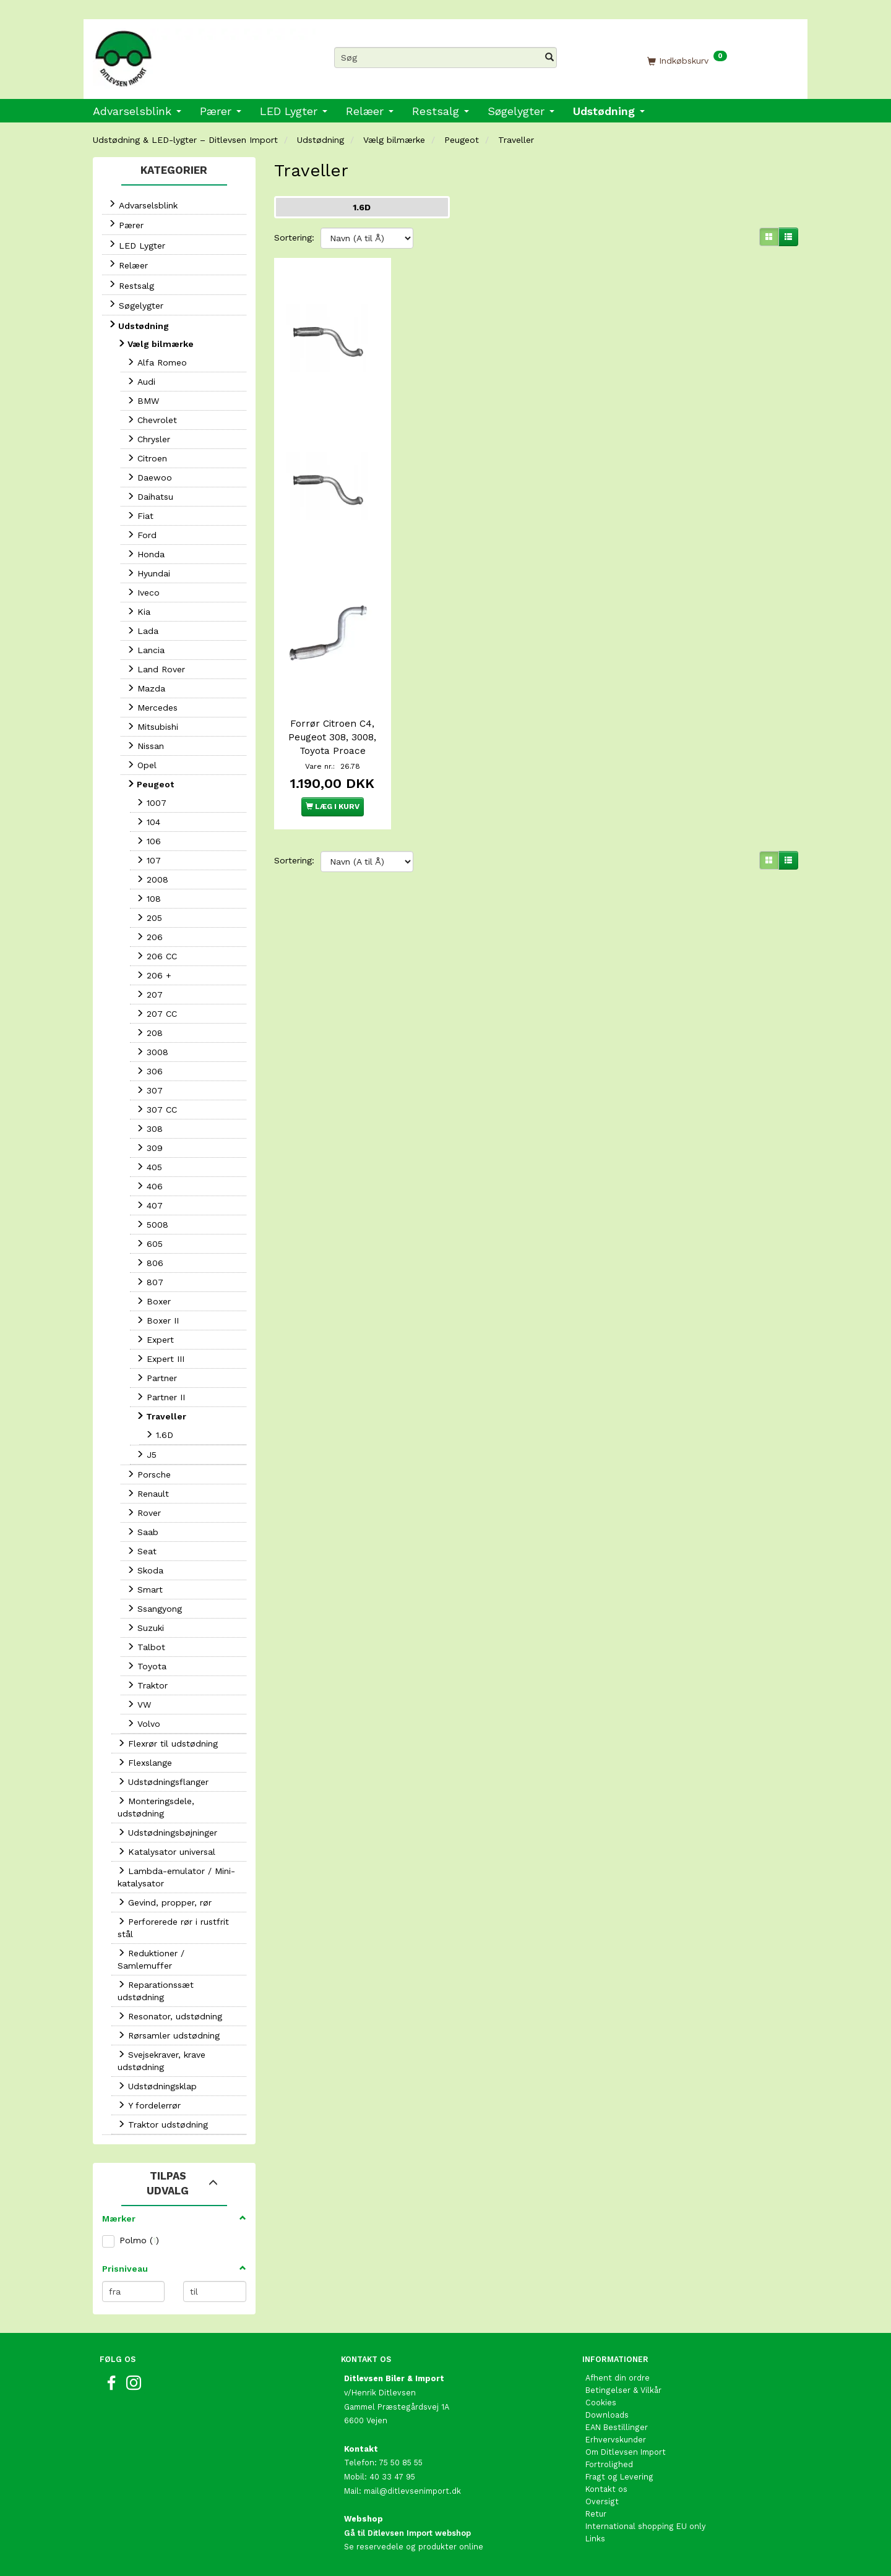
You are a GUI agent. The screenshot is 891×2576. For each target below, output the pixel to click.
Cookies (600, 2402)
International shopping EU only (645, 2526)
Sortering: (294, 237)
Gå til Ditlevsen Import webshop (407, 2533)
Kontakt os (606, 2489)
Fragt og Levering (619, 2476)
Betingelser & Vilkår (623, 2390)
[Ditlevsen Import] (204, 54)
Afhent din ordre (617, 2377)
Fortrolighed (609, 2464)
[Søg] (549, 57)
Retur (595, 2513)
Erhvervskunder (615, 2439)
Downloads (607, 2415)
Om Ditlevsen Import (625, 2452)
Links (595, 2538)
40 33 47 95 (392, 2476)
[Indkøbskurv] (686, 60)
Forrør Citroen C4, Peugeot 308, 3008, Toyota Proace (332, 733)
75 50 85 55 (401, 2462)
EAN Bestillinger (616, 2427)
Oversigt (602, 2501)
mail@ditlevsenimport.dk (412, 2491)
